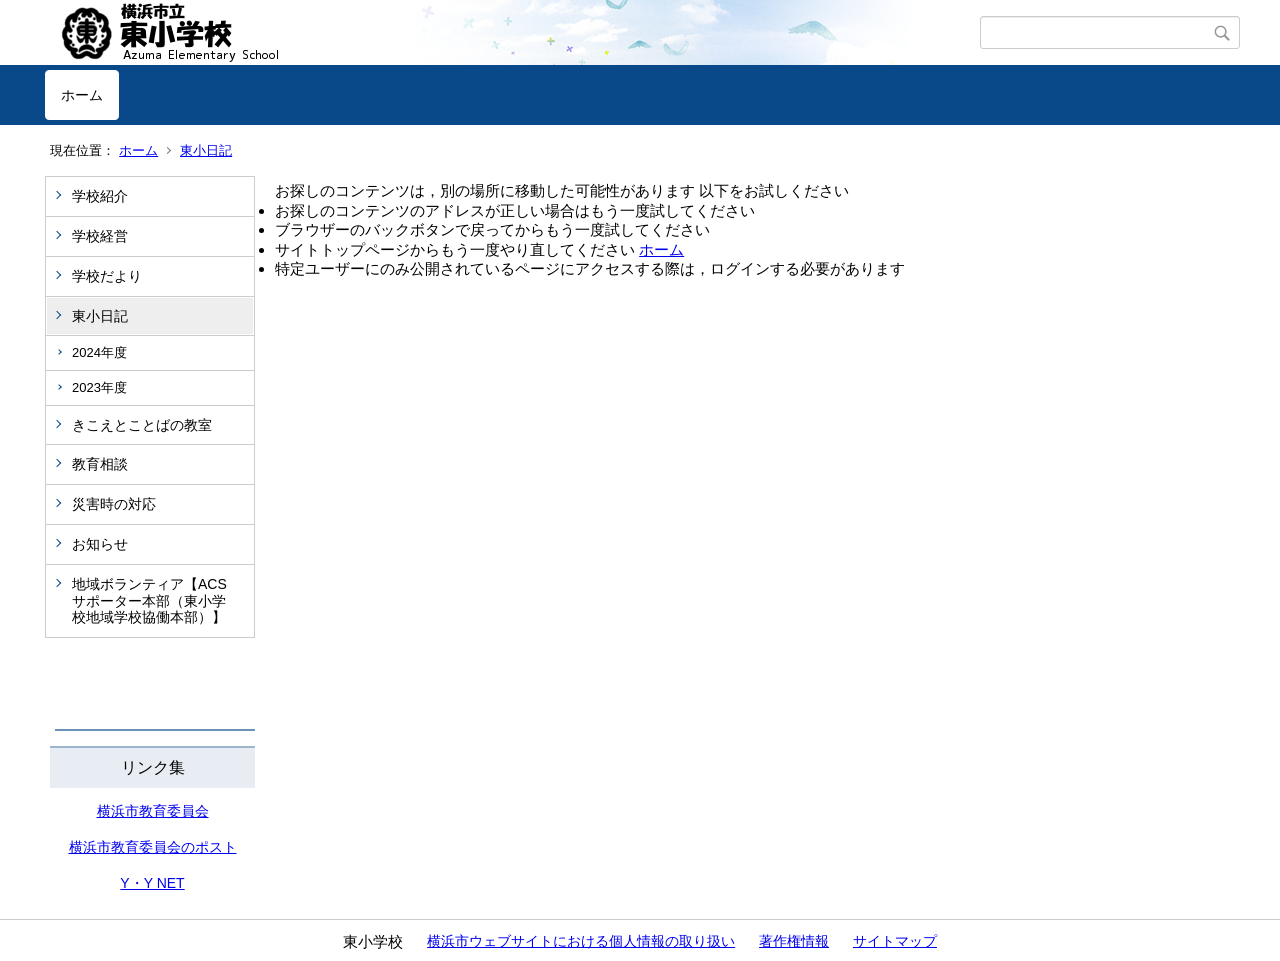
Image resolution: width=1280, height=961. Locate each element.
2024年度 (99, 352)
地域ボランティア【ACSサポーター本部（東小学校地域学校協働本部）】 (149, 601)
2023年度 (99, 387)
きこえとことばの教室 (142, 425)
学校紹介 (100, 196)
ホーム (82, 95)
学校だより (107, 276)
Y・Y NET (152, 883)
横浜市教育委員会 (153, 811)
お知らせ (100, 544)
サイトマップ (895, 941)
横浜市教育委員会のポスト (153, 847)
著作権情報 (794, 941)
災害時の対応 (114, 504)
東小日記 (206, 150)
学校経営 (100, 236)
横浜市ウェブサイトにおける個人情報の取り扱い (581, 941)
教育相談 (100, 464)
